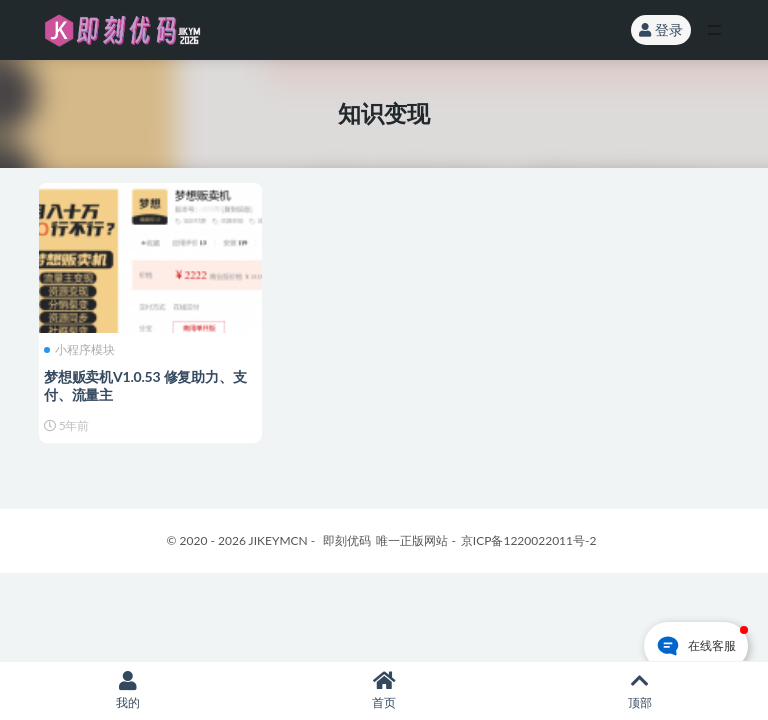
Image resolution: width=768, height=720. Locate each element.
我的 (128, 690)
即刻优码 (347, 540)
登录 (661, 29)
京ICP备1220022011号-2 (529, 540)
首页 (384, 690)
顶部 (640, 690)
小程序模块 (79, 350)
